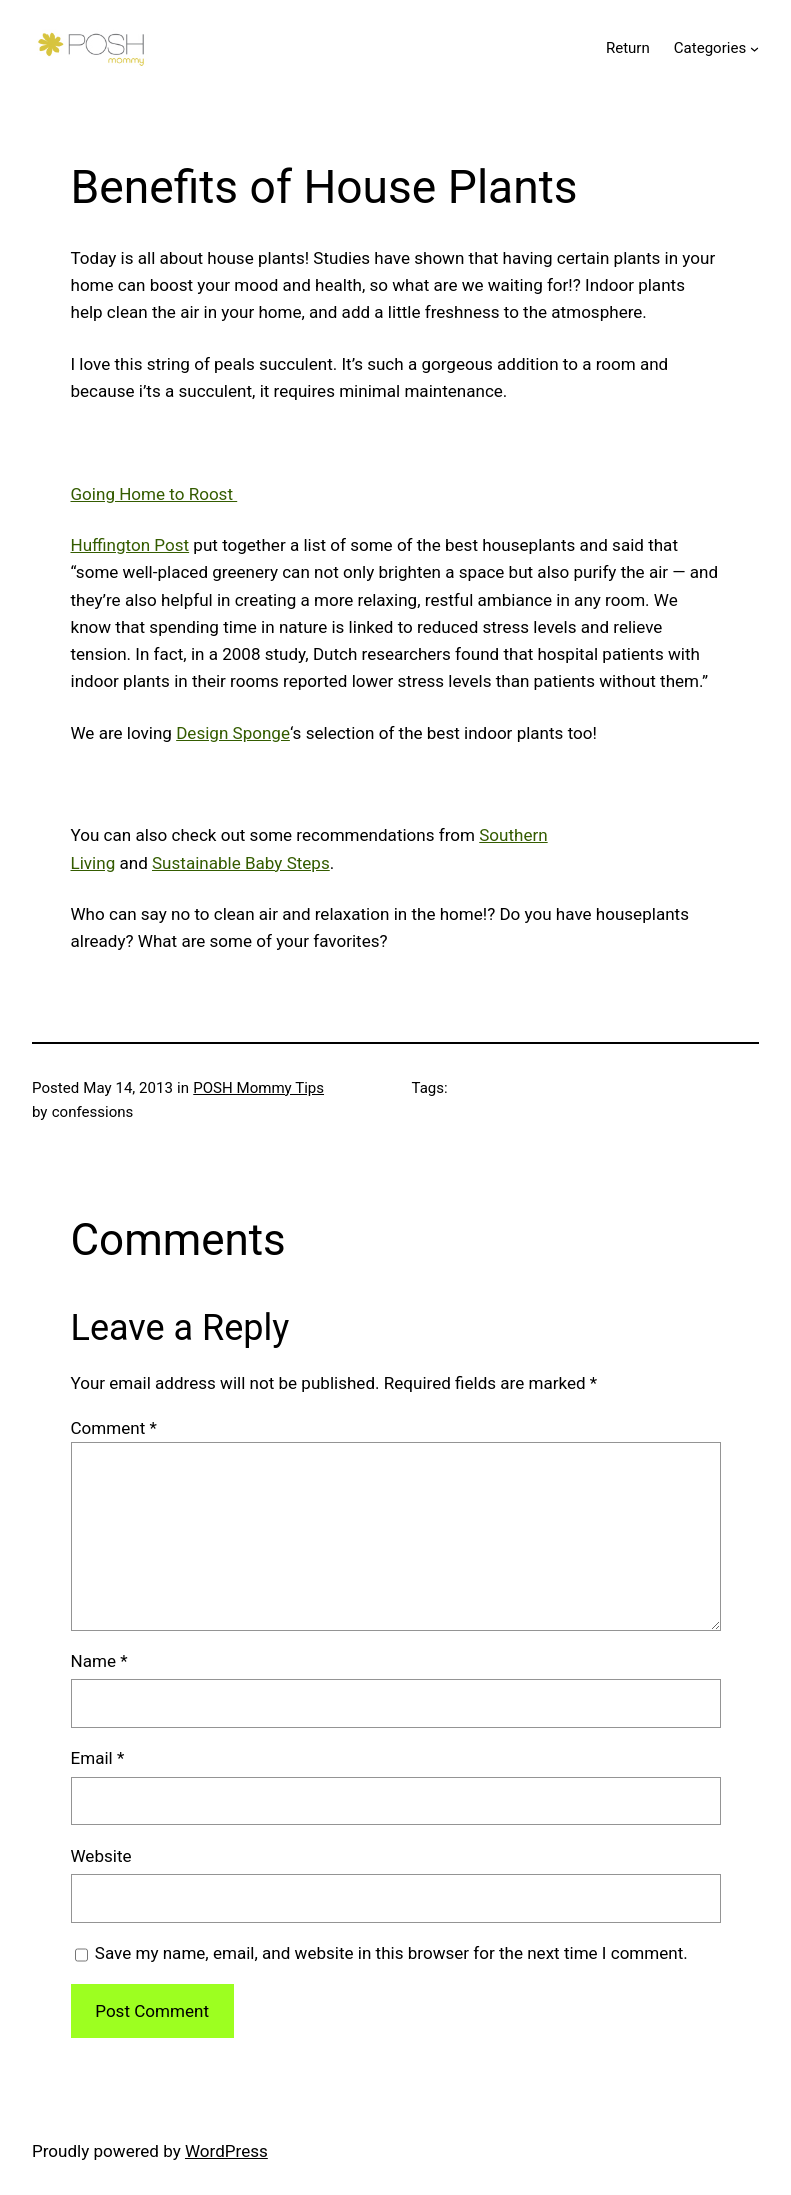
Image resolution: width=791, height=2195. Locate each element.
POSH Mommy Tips (258, 1088)
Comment (114, 1428)
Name (99, 1661)
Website (101, 1856)
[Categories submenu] (754, 48)
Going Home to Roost (154, 494)
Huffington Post (130, 545)
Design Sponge (233, 733)
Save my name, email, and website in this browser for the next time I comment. (391, 1953)
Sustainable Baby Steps (241, 863)
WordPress (226, 2151)
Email (98, 1758)
